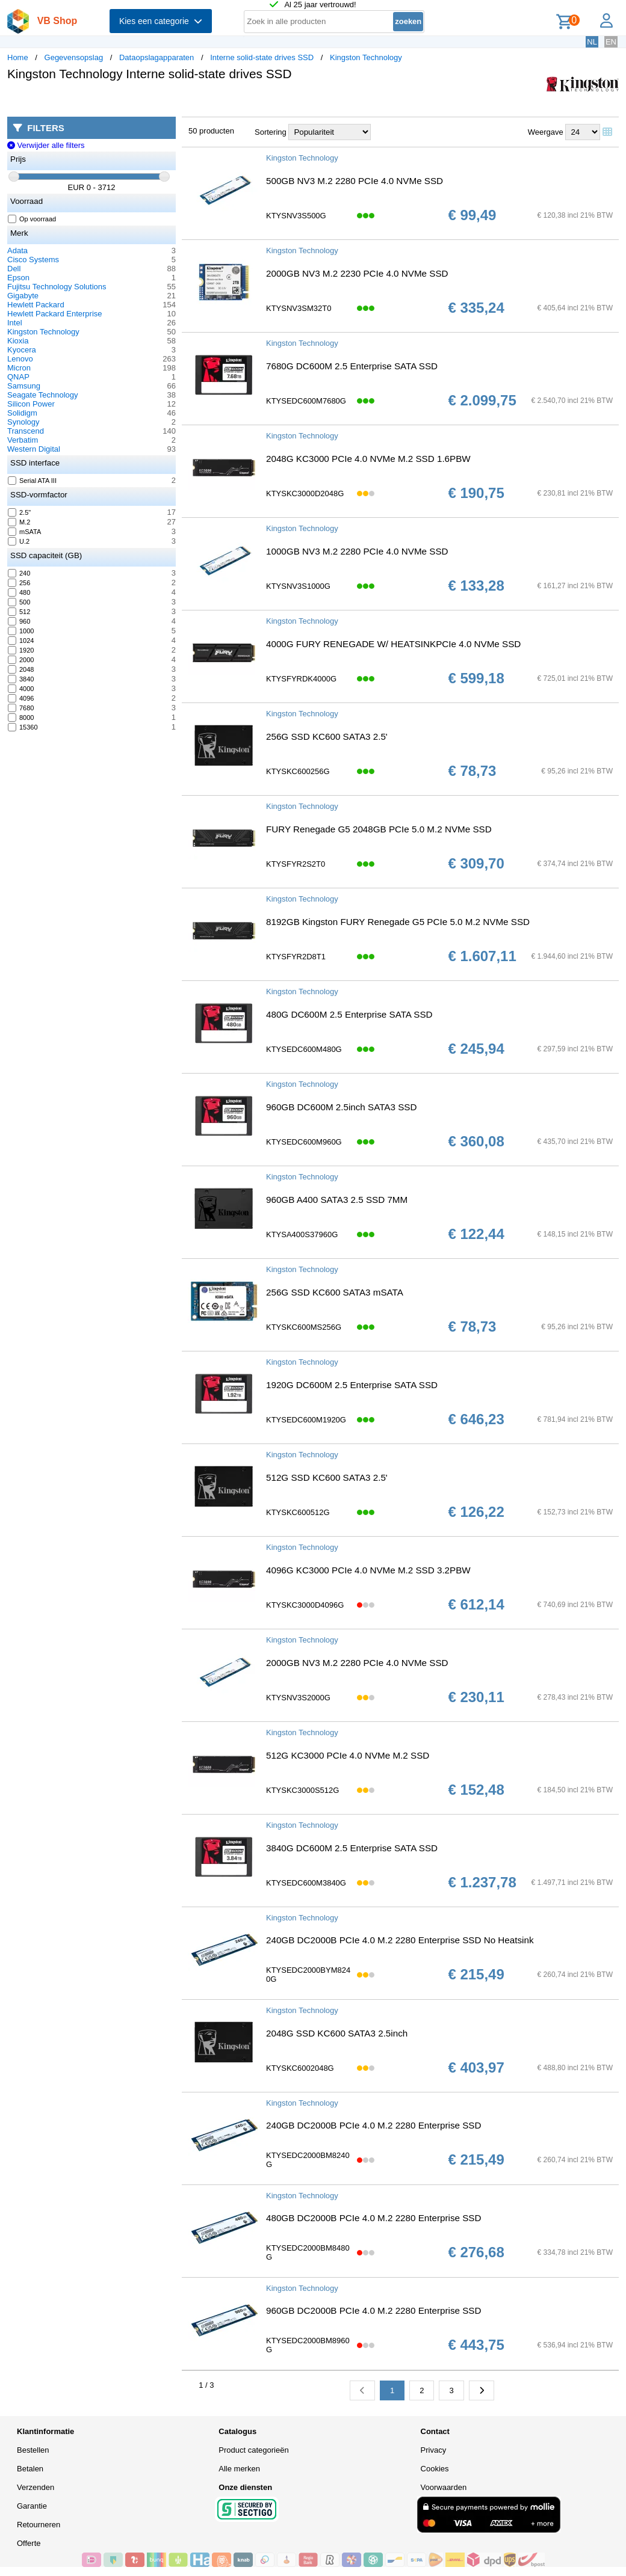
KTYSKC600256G (298, 771)
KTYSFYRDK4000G (301, 678)
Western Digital (33, 448)
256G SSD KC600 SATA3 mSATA (334, 1292)
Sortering (271, 132)
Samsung (23, 385)
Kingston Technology (366, 57)
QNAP (18, 376)
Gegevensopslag (74, 57)
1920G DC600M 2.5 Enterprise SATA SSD (352, 1385)
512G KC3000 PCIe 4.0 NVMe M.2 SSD (347, 1755)
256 (19, 582)
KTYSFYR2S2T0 (295, 863)
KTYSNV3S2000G (298, 1697)
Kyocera (21, 349)
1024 (21, 640)
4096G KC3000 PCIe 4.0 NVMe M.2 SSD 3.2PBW (368, 1570)
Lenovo (20, 358)
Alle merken (239, 2468)
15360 (23, 727)
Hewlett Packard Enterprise (54, 313)
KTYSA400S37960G (302, 1234)
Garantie (32, 2505)
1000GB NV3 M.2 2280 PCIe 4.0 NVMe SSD (357, 551)
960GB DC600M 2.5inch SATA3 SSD (341, 1107)
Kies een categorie (160, 21)
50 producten (211, 130)
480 (19, 592)
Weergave (545, 132)
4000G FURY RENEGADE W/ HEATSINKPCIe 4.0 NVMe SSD (393, 644)
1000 (21, 631)
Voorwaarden (444, 2487)
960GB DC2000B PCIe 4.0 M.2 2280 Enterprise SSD (373, 2310)
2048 (21, 669)
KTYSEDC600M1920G (306, 1419)
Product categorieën (253, 2450)
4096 (21, 698)
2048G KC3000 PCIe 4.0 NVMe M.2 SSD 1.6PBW (368, 458)
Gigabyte (23, 295)
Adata (17, 250)
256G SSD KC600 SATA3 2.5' (327, 736)
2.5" (19, 512)
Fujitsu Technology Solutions (57, 286)
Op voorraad (32, 219)
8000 (21, 717)
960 (19, 621)
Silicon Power (31, 403)
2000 (21, 659)
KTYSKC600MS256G (303, 1327)
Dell (13, 268)
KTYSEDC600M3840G (306, 1882)
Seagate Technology (42, 394)
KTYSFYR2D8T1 (296, 956)
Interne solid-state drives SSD (262, 57)
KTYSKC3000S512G (302, 1790)
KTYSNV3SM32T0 (298, 308)
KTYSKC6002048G (300, 2068)
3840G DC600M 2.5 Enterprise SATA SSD (352, 1848)
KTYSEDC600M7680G (306, 400)
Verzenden (35, 2487)
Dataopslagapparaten (156, 57)
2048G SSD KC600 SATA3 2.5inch (337, 2033)
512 (19, 611)
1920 (21, 650)
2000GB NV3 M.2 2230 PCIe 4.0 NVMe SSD (357, 273)
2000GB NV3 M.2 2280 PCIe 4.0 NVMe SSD (357, 1663)
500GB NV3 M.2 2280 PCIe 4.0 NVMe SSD (354, 181)
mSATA (24, 531)
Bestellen (33, 2450)
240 (19, 573)
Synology (23, 421)
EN (611, 41)
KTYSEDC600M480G (304, 1049)
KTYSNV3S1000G (298, 586)
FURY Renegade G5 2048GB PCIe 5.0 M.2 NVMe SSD (379, 829)
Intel (14, 322)
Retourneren (38, 2524)
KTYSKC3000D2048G (305, 493)
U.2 (18, 541)
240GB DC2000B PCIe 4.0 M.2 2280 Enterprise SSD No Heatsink (400, 1940)
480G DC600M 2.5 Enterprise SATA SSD (349, 1014)
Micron (19, 367)
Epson (18, 277)
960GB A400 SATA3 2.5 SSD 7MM (337, 1199)
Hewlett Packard (35, 304)
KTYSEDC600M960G (304, 1141)
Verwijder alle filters (46, 145)
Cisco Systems (33, 259)
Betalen (30, 2468)
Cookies (435, 2468)
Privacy (434, 2450)
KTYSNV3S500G (296, 215)
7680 (21, 708)
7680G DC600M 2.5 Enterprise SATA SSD (352, 366)
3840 (21, 679)
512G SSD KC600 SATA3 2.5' (327, 1477)
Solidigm (22, 412)
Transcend (25, 430)
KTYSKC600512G (298, 1512)
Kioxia (17, 340)
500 (19, 602)
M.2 (19, 522)
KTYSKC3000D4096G (305, 1604)
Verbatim (22, 439)
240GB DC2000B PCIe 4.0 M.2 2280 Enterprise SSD (373, 2125)
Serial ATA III (32, 480)
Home (17, 57)
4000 (21, 688)
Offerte (29, 2543)
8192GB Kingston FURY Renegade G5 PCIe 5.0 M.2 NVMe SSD (398, 922)
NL (592, 41)
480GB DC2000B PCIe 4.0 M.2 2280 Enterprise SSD (373, 2218)
